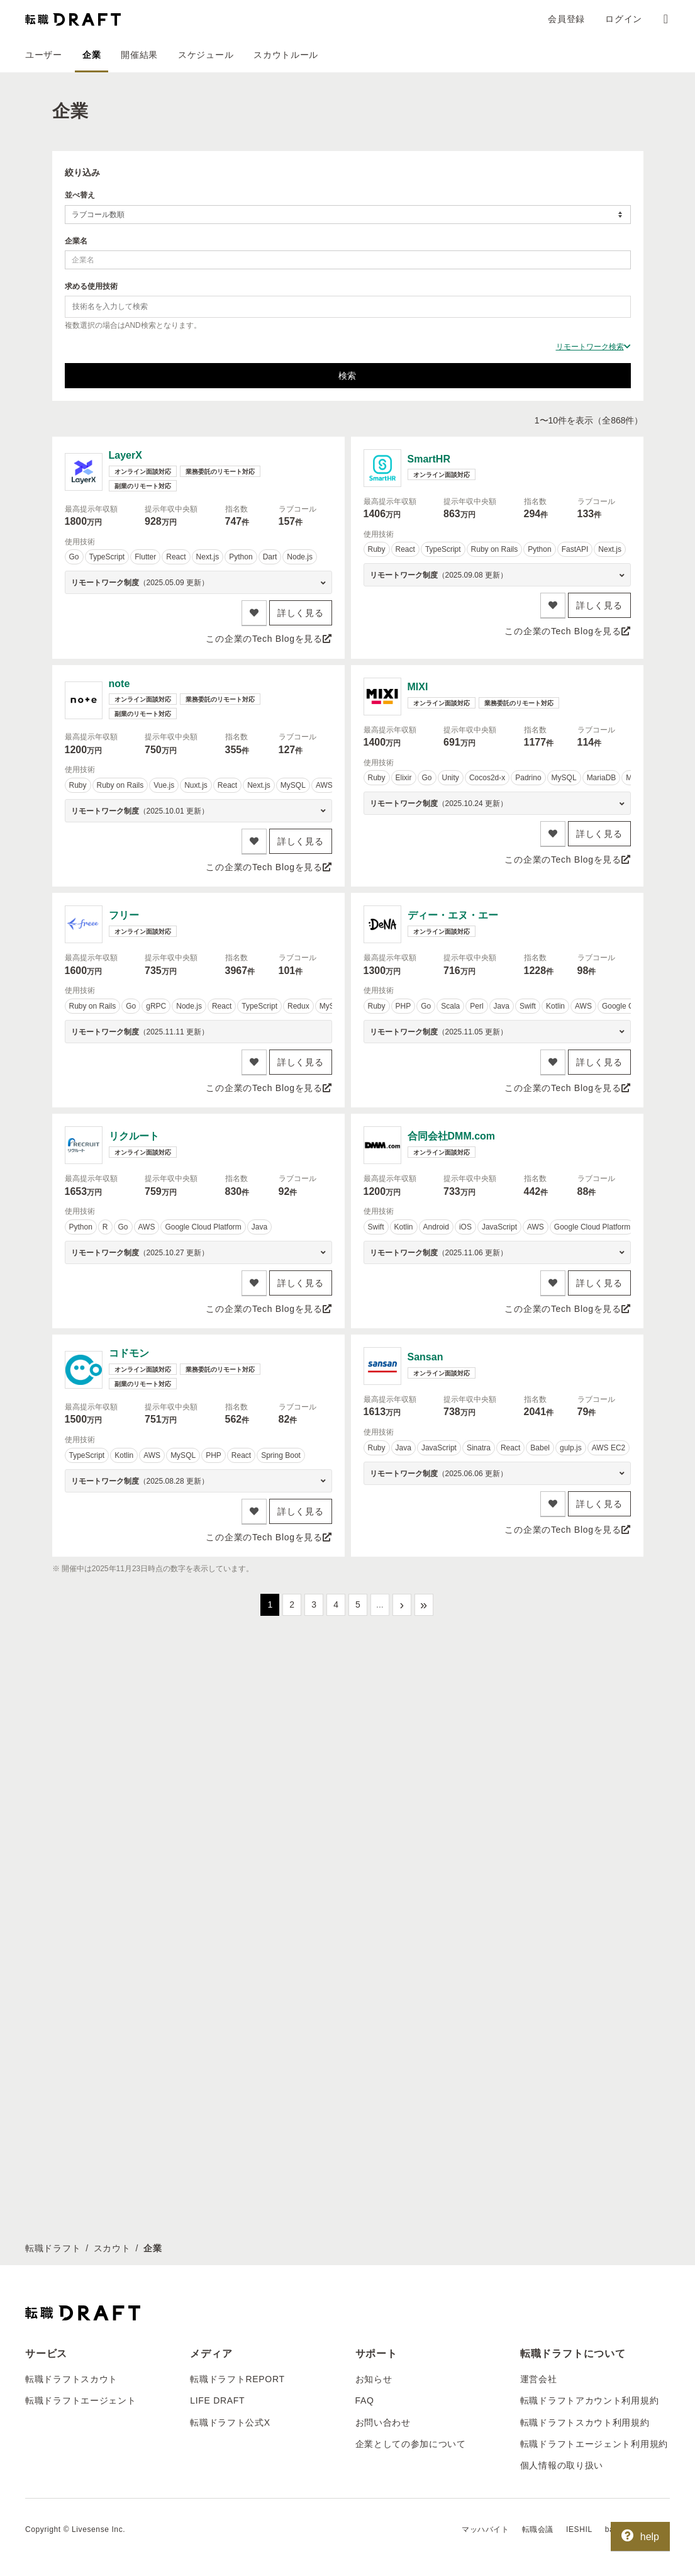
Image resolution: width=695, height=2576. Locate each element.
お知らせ (373, 2379)
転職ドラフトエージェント (80, 2400)
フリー (124, 915)
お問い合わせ (383, 2422)
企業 (91, 55)
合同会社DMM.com (452, 1136)
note (119, 683)
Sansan (425, 1357)
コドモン (129, 1353)
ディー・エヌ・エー (453, 915)
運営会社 (538, 2379)
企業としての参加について (410, 2444)
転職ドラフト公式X (230, 2422)
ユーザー (43, 55)
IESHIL (579, 2529)
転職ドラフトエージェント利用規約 (594, 2444)
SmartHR (429, 459)
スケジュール (205, 55)
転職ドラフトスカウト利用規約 (585, 2422)
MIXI (418, 686)
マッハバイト (485, 2529)
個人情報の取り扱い (561, 2465)
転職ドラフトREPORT (237, 2379)
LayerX (125, 455)
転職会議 (537, 2529)
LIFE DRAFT (217, 2400)
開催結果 (139, 55)
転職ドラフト (53, 2248)
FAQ (364, 2400)
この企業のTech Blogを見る (268, 639)
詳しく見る (300, 613)
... (380, 1604)
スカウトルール (285, 55)
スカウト (112, 2248)
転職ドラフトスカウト (71, 2379)
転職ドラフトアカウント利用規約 (589, 2400)
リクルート (134, 1136)
